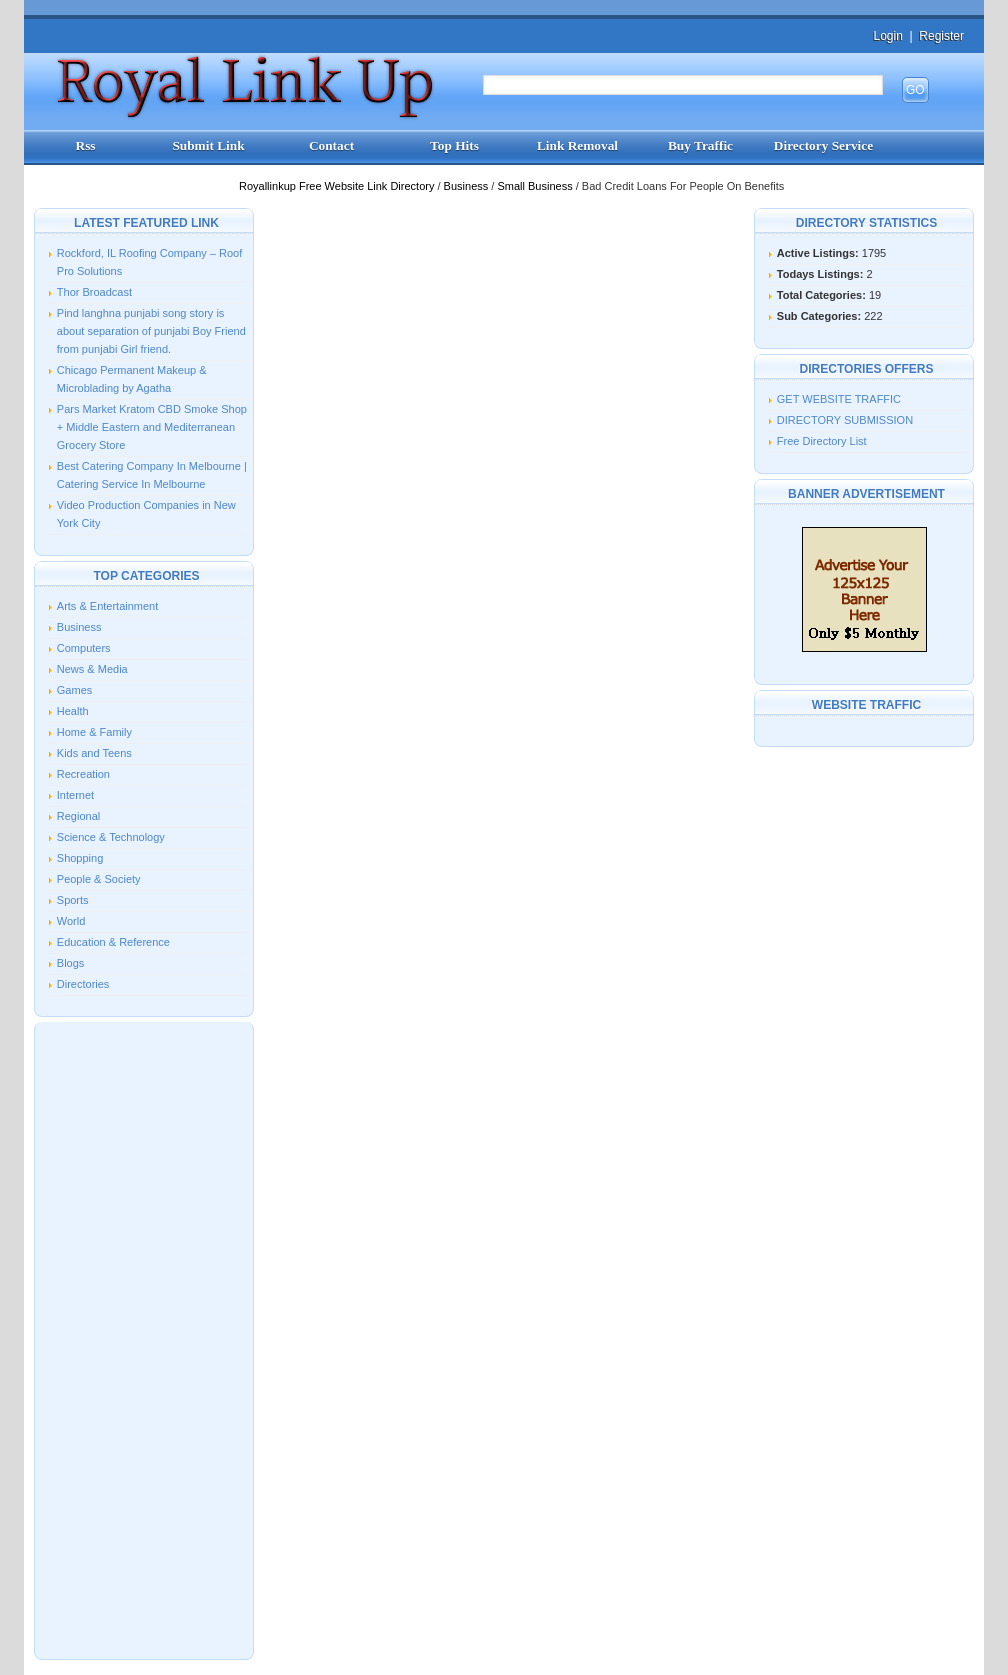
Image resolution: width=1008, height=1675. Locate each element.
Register (941, 36)
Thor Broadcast (94, 292)
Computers (84, 648)
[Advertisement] (144, 1339)
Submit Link (208, 145)
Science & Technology (111, 837)
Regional (78, 816)
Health (73, 711)
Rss (86, 145)
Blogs (71, 963)
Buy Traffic (700, 145)
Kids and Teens (94, 753)
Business (468, 186)
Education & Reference (113, 942)
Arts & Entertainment (108, 606)
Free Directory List (822, 441)
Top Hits (454, 145)
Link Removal (577, 145)
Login (887, 36)
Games (74, 690)
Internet (75, 795)
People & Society (99, 879)
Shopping (80, 858)
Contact (331, 145)
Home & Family (94, 732)
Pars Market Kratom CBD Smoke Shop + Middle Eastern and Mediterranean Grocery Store (152, 427)
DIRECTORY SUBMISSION (845, 420)
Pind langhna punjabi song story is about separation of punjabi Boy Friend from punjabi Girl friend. (151, 331)
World (71, 921)
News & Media (92, 669)
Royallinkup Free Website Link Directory (338, 186)
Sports (73, 900)
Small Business (536, 186)
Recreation (83, 774)
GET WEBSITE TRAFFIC (839, 399)
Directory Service (823, 145)
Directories (83, 984)
